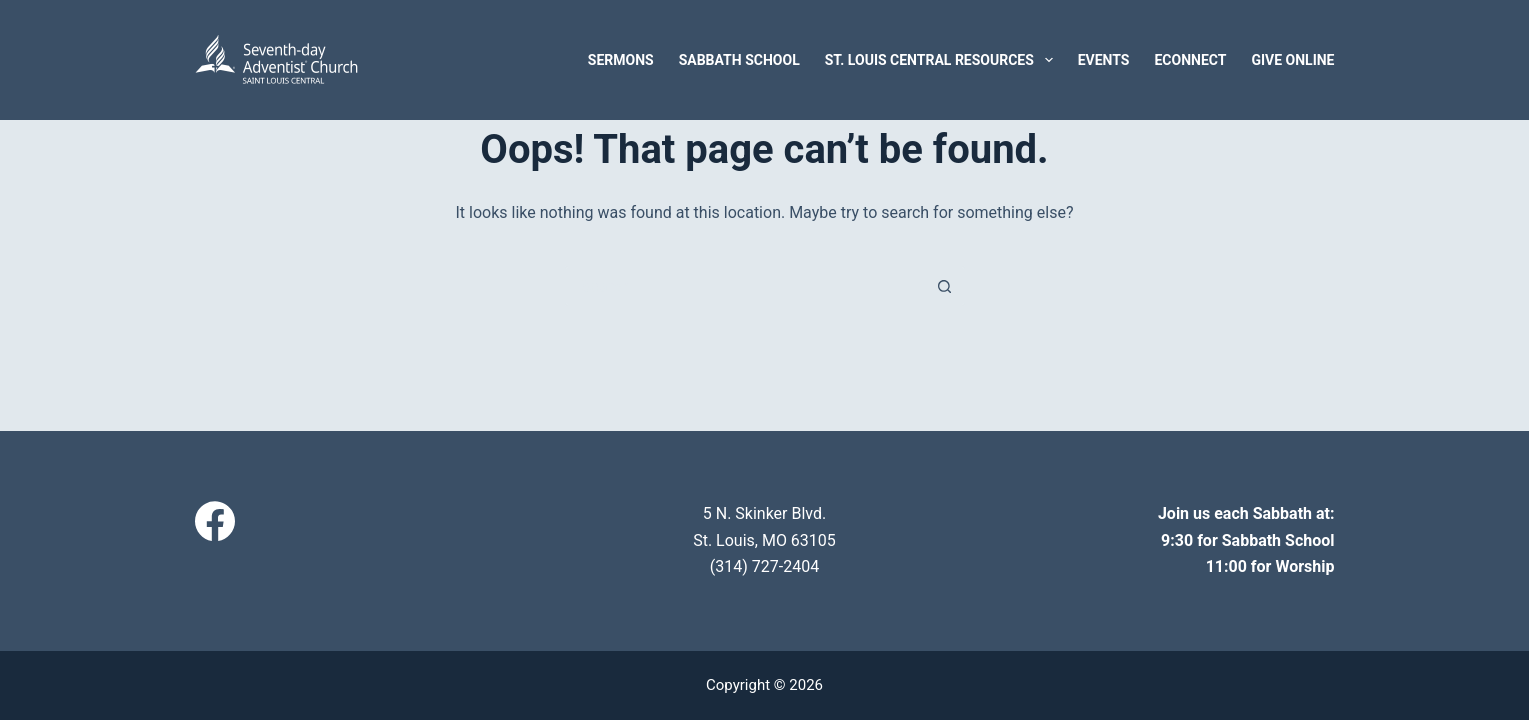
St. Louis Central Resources (943, 60)
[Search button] (945, 286)
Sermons (621, 60)
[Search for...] (745, 286)
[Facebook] (215, 521)
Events (1104, 60)
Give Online (1292, 60)
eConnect (1190, 60)
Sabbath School (739, 60)
